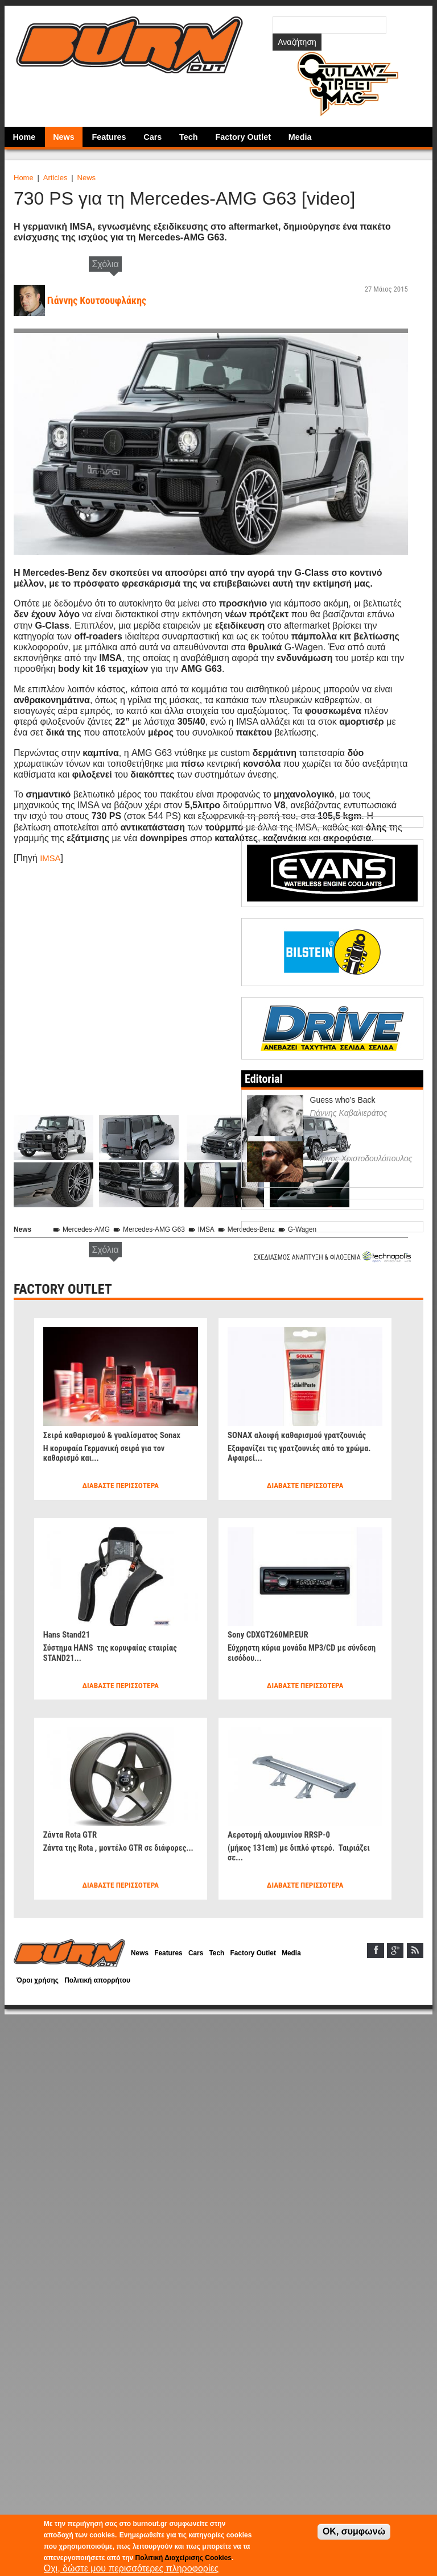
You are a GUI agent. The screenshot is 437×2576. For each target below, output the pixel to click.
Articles (55, 177)
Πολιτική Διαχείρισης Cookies (183, 2558)
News (64, 137)
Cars (152, 137)
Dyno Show (330, 1145)
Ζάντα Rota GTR (72, 1834)
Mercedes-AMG (85, 1229)
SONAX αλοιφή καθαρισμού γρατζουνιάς (302, 1434)
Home (24, 137)
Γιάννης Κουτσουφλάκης (100, 300)
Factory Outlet (243, 137)
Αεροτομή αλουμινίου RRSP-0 (283, 1834)
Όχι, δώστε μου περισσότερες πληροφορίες (131, 2568)
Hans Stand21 (68, 1633)
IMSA (51, 858)
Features (109, 137)
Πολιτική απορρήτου (103, 1982)
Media (300, 137)
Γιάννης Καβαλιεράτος (348, 1112)
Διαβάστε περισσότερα (120, 1485)
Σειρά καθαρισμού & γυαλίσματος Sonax (117, 1434)
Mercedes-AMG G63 (157, 1229)
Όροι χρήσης (39, 1982)
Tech (188, 137)
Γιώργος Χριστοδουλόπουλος (361, 1157)
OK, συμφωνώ (354, 2531)
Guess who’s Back (343, 1099)
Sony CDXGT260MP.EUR (271, 1633)
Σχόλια (105, 264)
